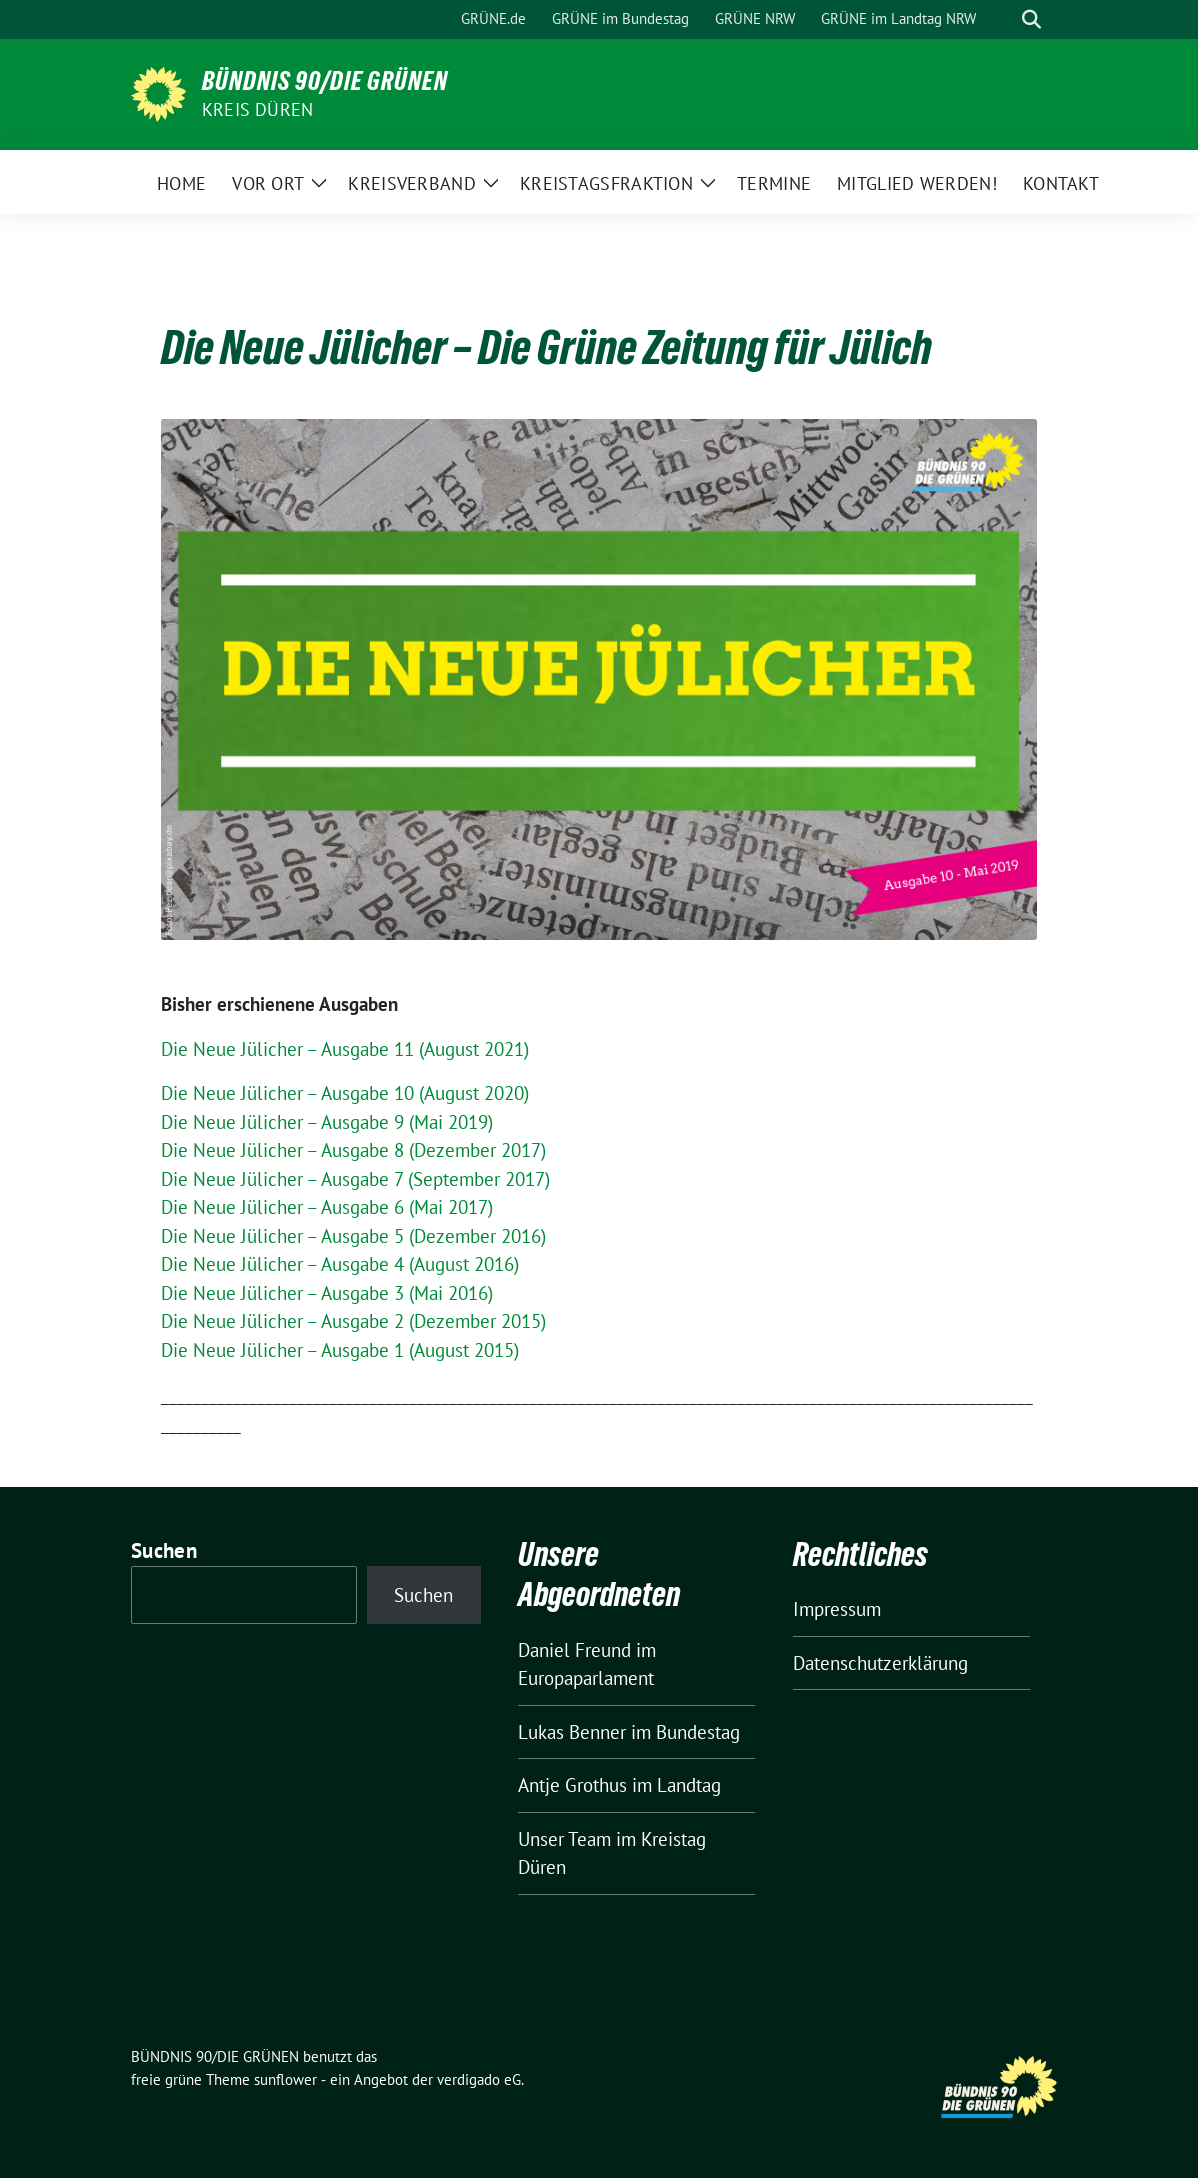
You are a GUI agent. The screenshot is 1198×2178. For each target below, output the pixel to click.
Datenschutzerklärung (880, 1663)
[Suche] (1003, 19)
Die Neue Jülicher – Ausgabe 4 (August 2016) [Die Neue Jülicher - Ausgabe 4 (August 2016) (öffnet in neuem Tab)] (340, 1264)
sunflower (285, 2079)
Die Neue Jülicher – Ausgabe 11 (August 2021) (345, 1049)
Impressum (837, 1609)
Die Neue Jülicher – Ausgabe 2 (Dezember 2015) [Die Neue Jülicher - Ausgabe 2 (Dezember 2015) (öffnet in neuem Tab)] (353, 1321)
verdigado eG (479, 2079)
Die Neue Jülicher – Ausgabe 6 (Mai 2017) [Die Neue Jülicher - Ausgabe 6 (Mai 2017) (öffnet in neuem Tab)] (327, 1207)
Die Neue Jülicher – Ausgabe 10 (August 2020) (345, 1093)
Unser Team (564, 1839)
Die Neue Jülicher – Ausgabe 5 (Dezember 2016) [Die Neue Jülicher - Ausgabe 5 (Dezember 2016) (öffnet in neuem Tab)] (353, 1236)
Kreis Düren (257, 109)
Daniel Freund (574, 1650)
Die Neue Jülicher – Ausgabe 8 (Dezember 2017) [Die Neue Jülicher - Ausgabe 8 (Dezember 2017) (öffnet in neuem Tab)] (353, 1150)
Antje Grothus (572, 1785)
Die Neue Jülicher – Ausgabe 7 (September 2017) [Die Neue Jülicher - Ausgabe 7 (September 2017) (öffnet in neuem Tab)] (355, 1179)
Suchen (164, 1550)
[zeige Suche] (1031, 19)
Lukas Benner (572, 1732)
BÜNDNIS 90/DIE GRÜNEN (325, 81)
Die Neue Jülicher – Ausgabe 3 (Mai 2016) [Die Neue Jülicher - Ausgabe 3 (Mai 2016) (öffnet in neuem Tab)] (327, 1293)
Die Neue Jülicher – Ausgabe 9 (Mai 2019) (327, 1122)
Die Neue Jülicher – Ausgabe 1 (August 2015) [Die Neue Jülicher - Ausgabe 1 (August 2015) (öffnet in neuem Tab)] (340, 1350)
